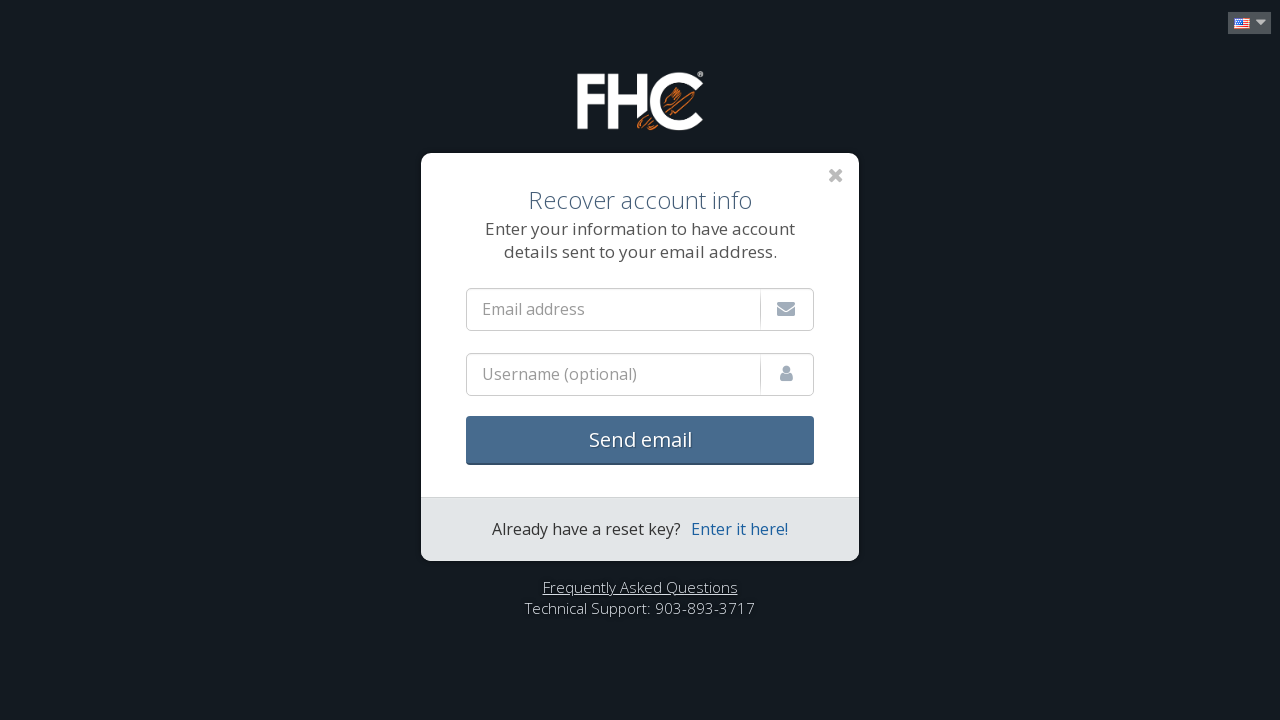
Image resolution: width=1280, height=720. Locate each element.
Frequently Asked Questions (640, 587)
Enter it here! (739, 529)
